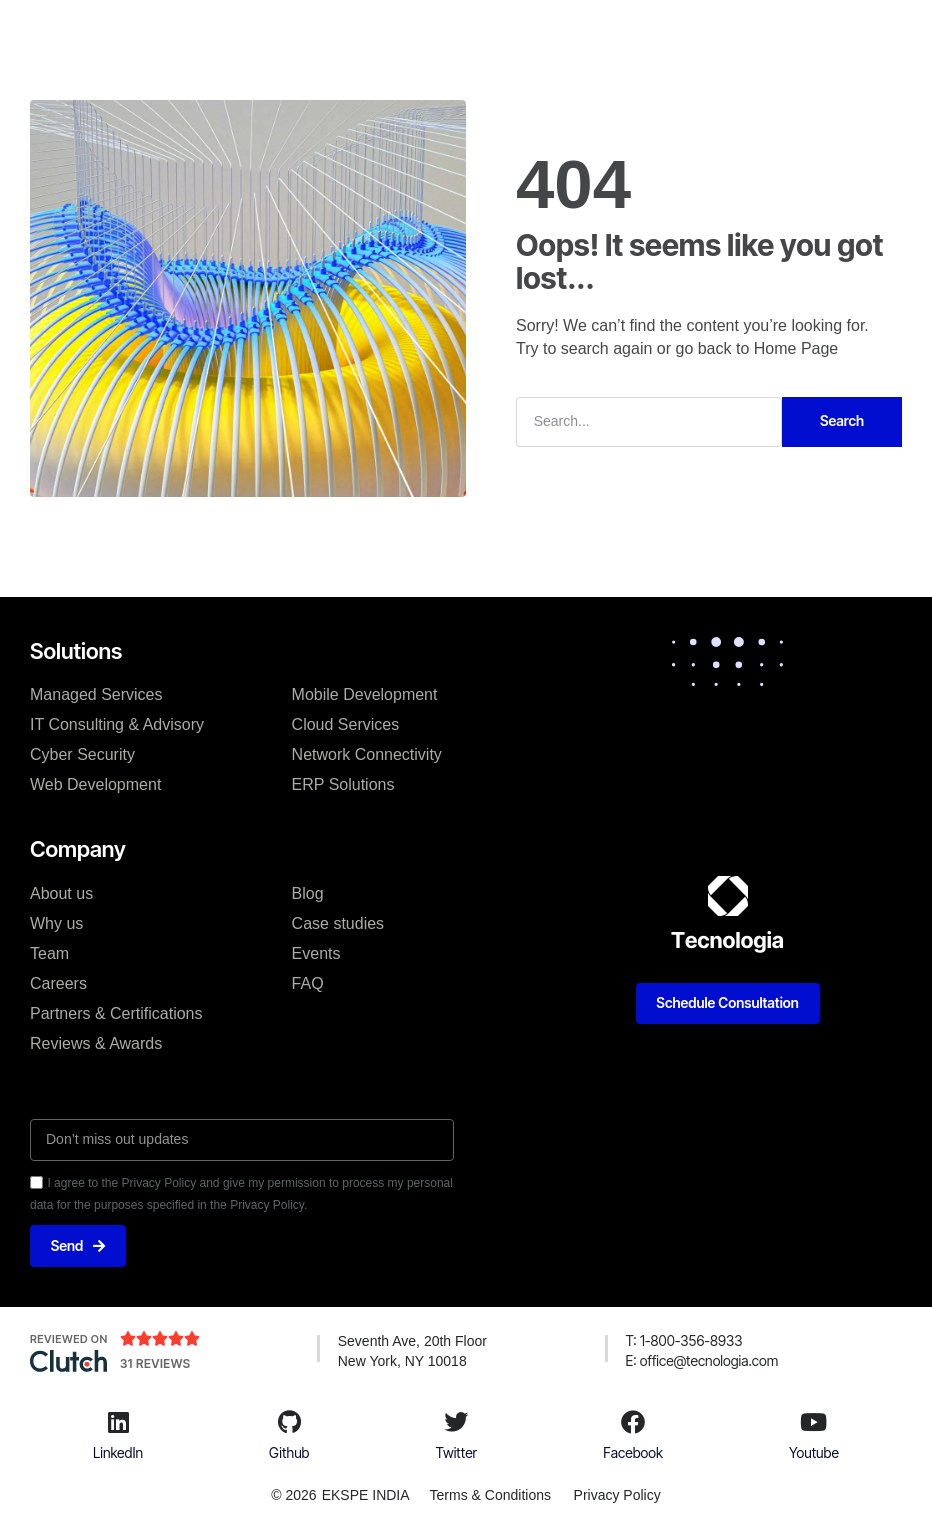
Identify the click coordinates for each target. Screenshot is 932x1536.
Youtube (814, 1452)
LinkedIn (118, 1452)
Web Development (95, 783)
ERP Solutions (343, 783)
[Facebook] (633, 1422)
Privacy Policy (618, 1496)
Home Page (796, 347)
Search (842, 419)
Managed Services (96, 693)
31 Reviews (155, 1364)
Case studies (338, 922)
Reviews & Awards (96, 1042)
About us (61, 892)
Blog (308, 892)
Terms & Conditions (488, 1496)
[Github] (289, 1422)
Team (49, 952)
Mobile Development (365, 693)
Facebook (633, 1452)
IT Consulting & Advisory (117, 723)
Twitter (457, 1452)
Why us (56, 922)
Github (289, 1452)
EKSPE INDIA (364, 1496)
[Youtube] (814, 1422)
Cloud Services (346, 723)
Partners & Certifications (116, 1012)
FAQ (308, 982)
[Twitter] (456, 1422)
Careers (58, 982)
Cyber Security (82, 753)
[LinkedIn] (118, 1422)
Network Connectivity (367, 753)
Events (316, 952)
